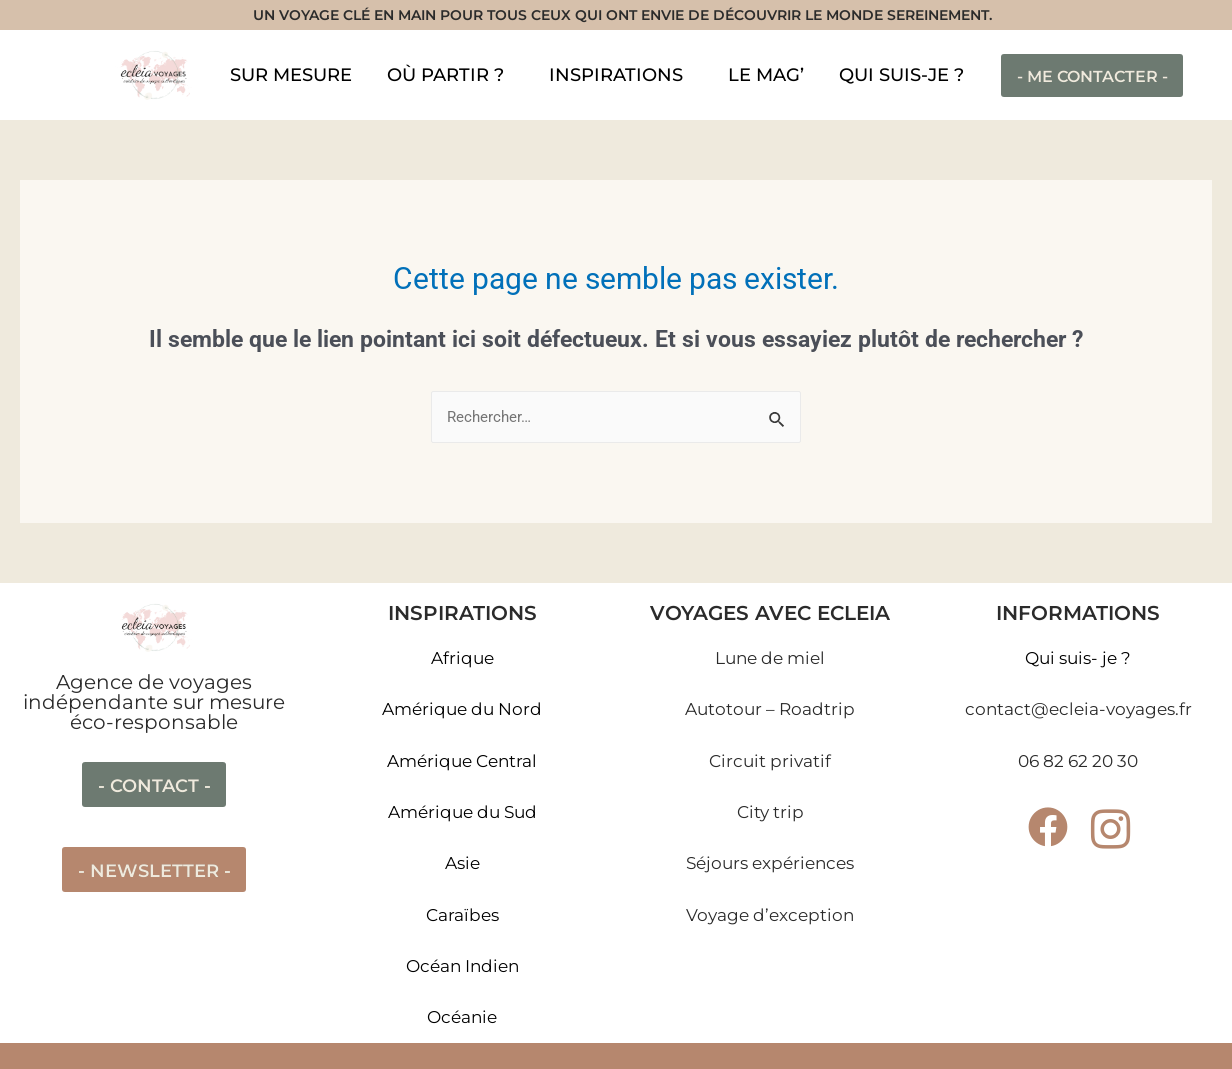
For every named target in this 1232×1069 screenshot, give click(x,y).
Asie (462, 863)
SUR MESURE (291, 75)
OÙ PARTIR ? (445, 75)
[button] (450, 75)
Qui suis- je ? (1078, 658)
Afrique (462, 658)
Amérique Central (462, 761)
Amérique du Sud (462, 812)
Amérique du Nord (462, 709)
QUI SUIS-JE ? (901, 75)
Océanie (462, 1017)
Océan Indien (462, 966)
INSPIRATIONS (616, 75)
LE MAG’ (766, 75)
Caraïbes (462, 915)
